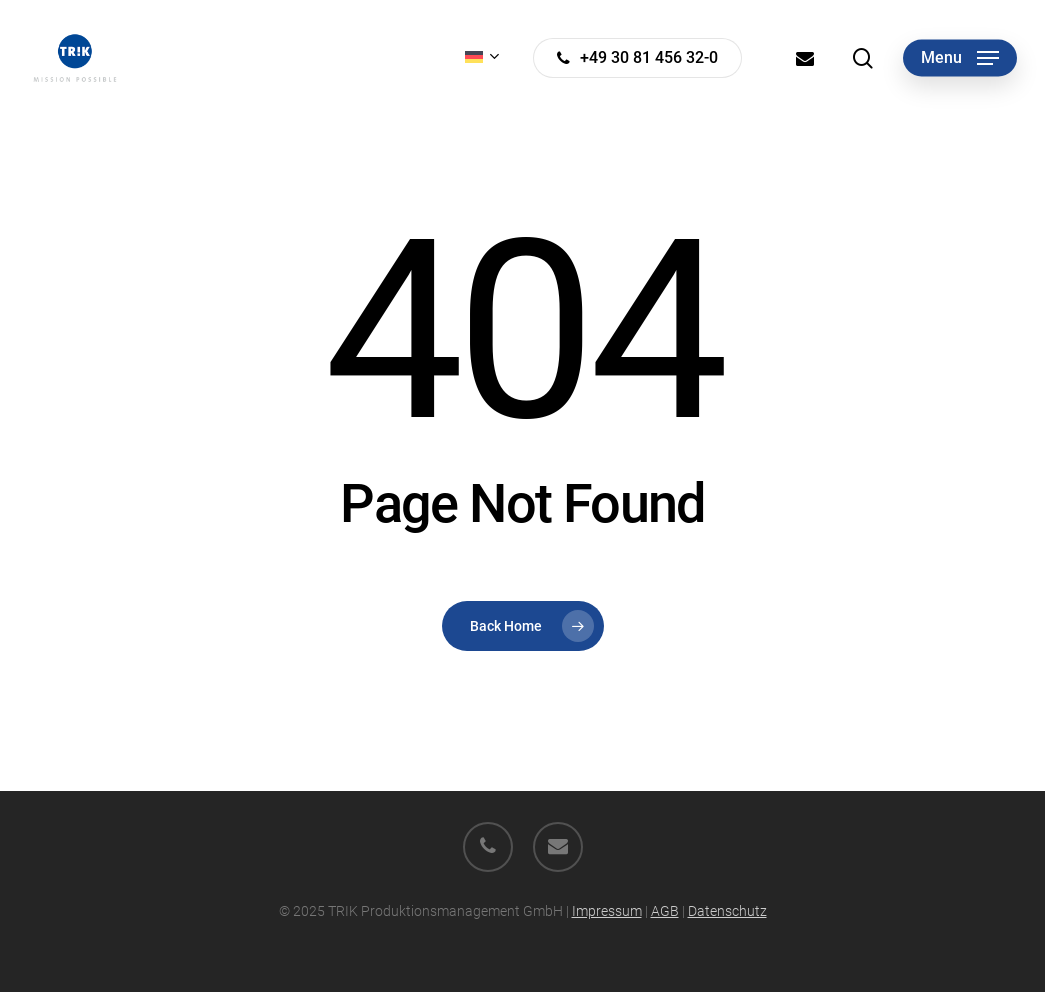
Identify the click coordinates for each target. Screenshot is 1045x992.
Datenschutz (727, 911)
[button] (960, 58)
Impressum (607, 911)
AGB (665, 911)
